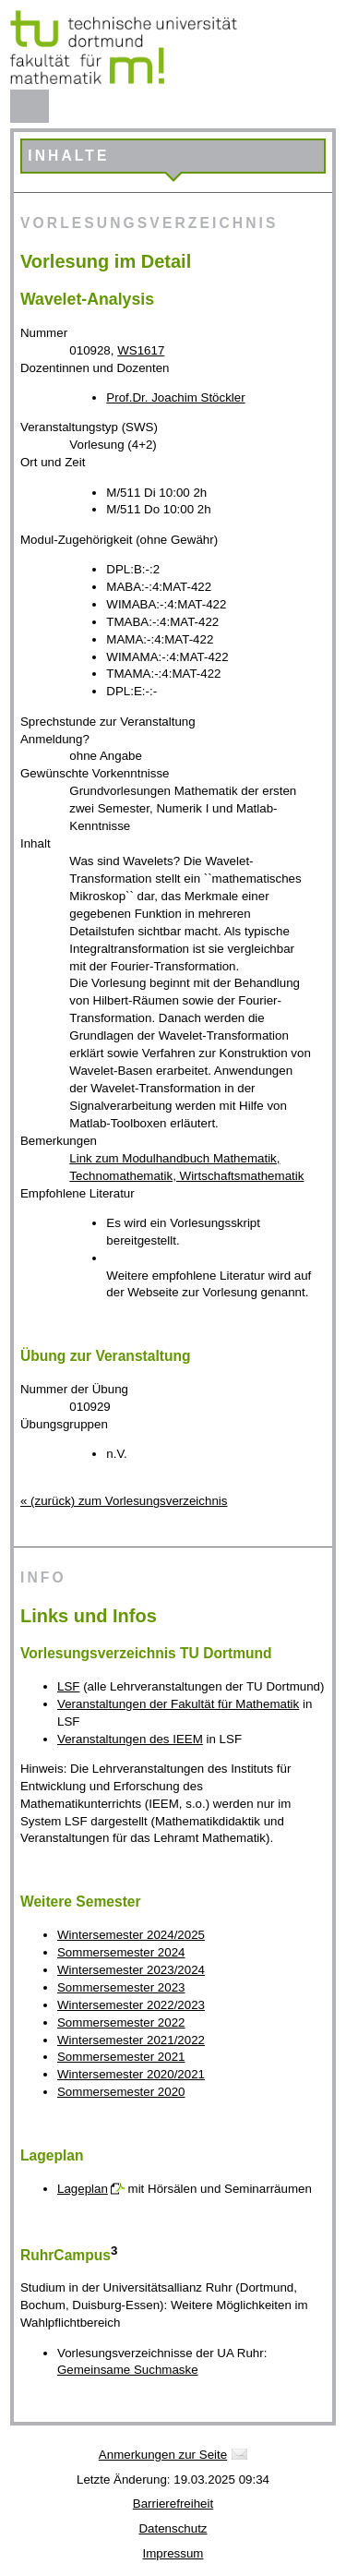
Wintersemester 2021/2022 (131, 2040)
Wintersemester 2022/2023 (131, 2005)
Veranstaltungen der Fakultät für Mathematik (178, 1704)
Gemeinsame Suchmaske (127, 2370)
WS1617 (140, 350)
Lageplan (82, 2189)
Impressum (173, 2553)
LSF (68, 1686)
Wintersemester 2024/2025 (131, 1935)
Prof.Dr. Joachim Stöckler (175, 397)
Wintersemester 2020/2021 (131, 2074)
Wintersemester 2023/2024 (131, 1970)
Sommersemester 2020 (121, 2092)
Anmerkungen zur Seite (163, 2455)
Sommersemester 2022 (121, 2022)
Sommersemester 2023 (121, 1987)
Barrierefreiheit (173, 2503)
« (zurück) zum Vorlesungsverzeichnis (123, 1501)
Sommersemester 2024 (121, 1952)
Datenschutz (172, 2528)
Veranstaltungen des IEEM (130, 1739)
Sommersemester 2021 (121, 2057)
